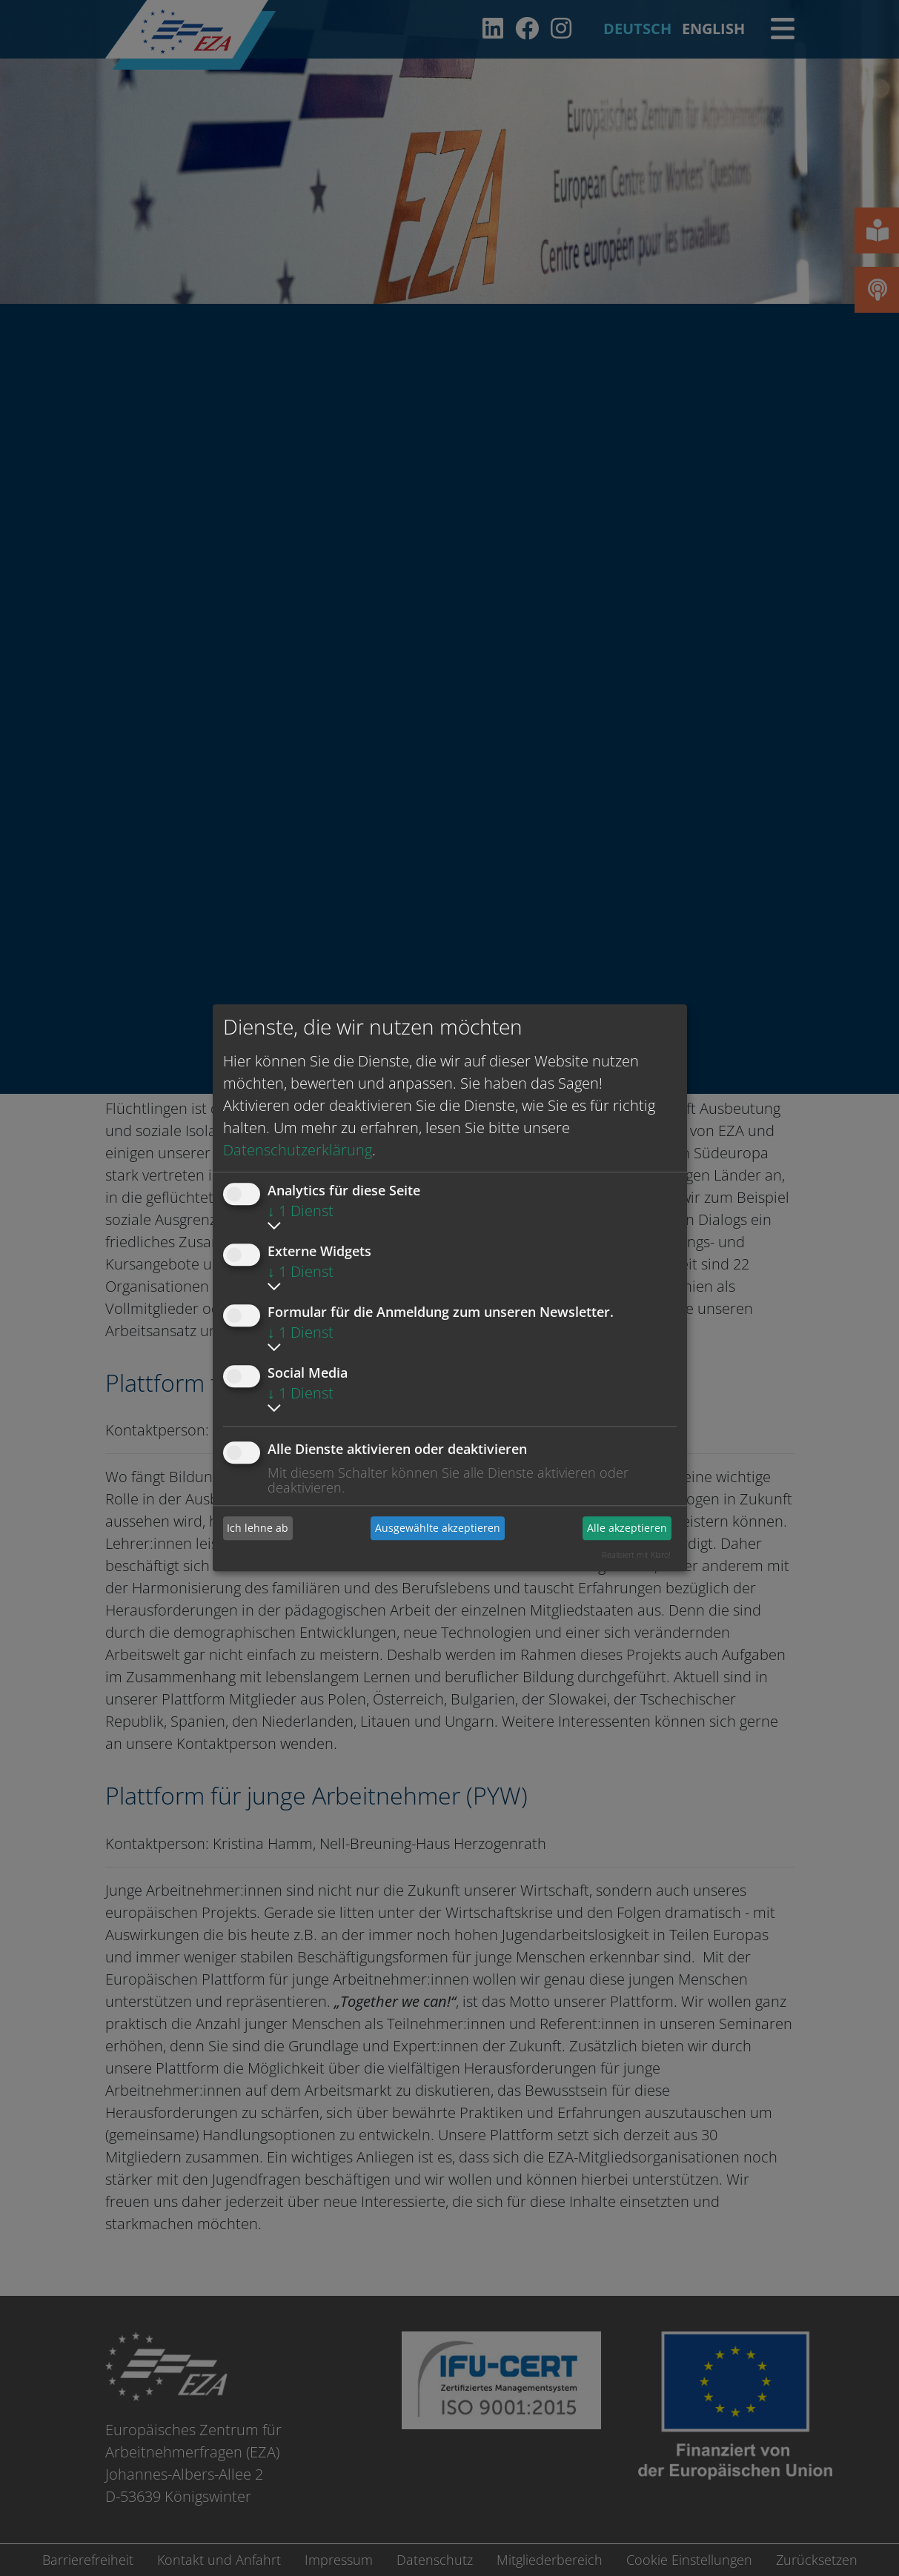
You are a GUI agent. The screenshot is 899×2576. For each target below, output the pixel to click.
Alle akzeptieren (627, 1528)
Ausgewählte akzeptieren (437, 1528)
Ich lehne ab (257, 1528)
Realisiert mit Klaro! (636, 1554)
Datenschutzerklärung (297, 1150)
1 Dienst (301, 1211)
